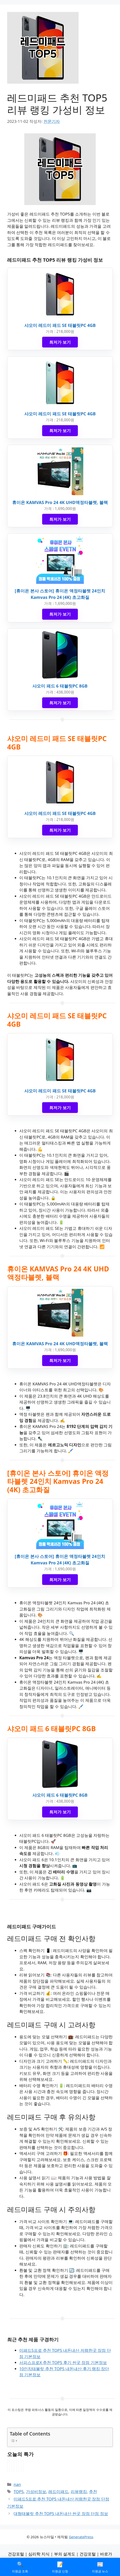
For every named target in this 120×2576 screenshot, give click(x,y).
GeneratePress (81, 2536)
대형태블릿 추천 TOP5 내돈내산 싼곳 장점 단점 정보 (61, 2513)
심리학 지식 (39, 2554)
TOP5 (19, 2491)
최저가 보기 (59, 342)
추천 (93, 2491)
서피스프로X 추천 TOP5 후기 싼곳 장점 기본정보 (63, 2362)
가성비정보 (36, 2491)
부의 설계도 (64, 2554)
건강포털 (16, 2554)
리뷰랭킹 (79, 2491)
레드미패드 (58, 2491)
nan (17, 2484)
